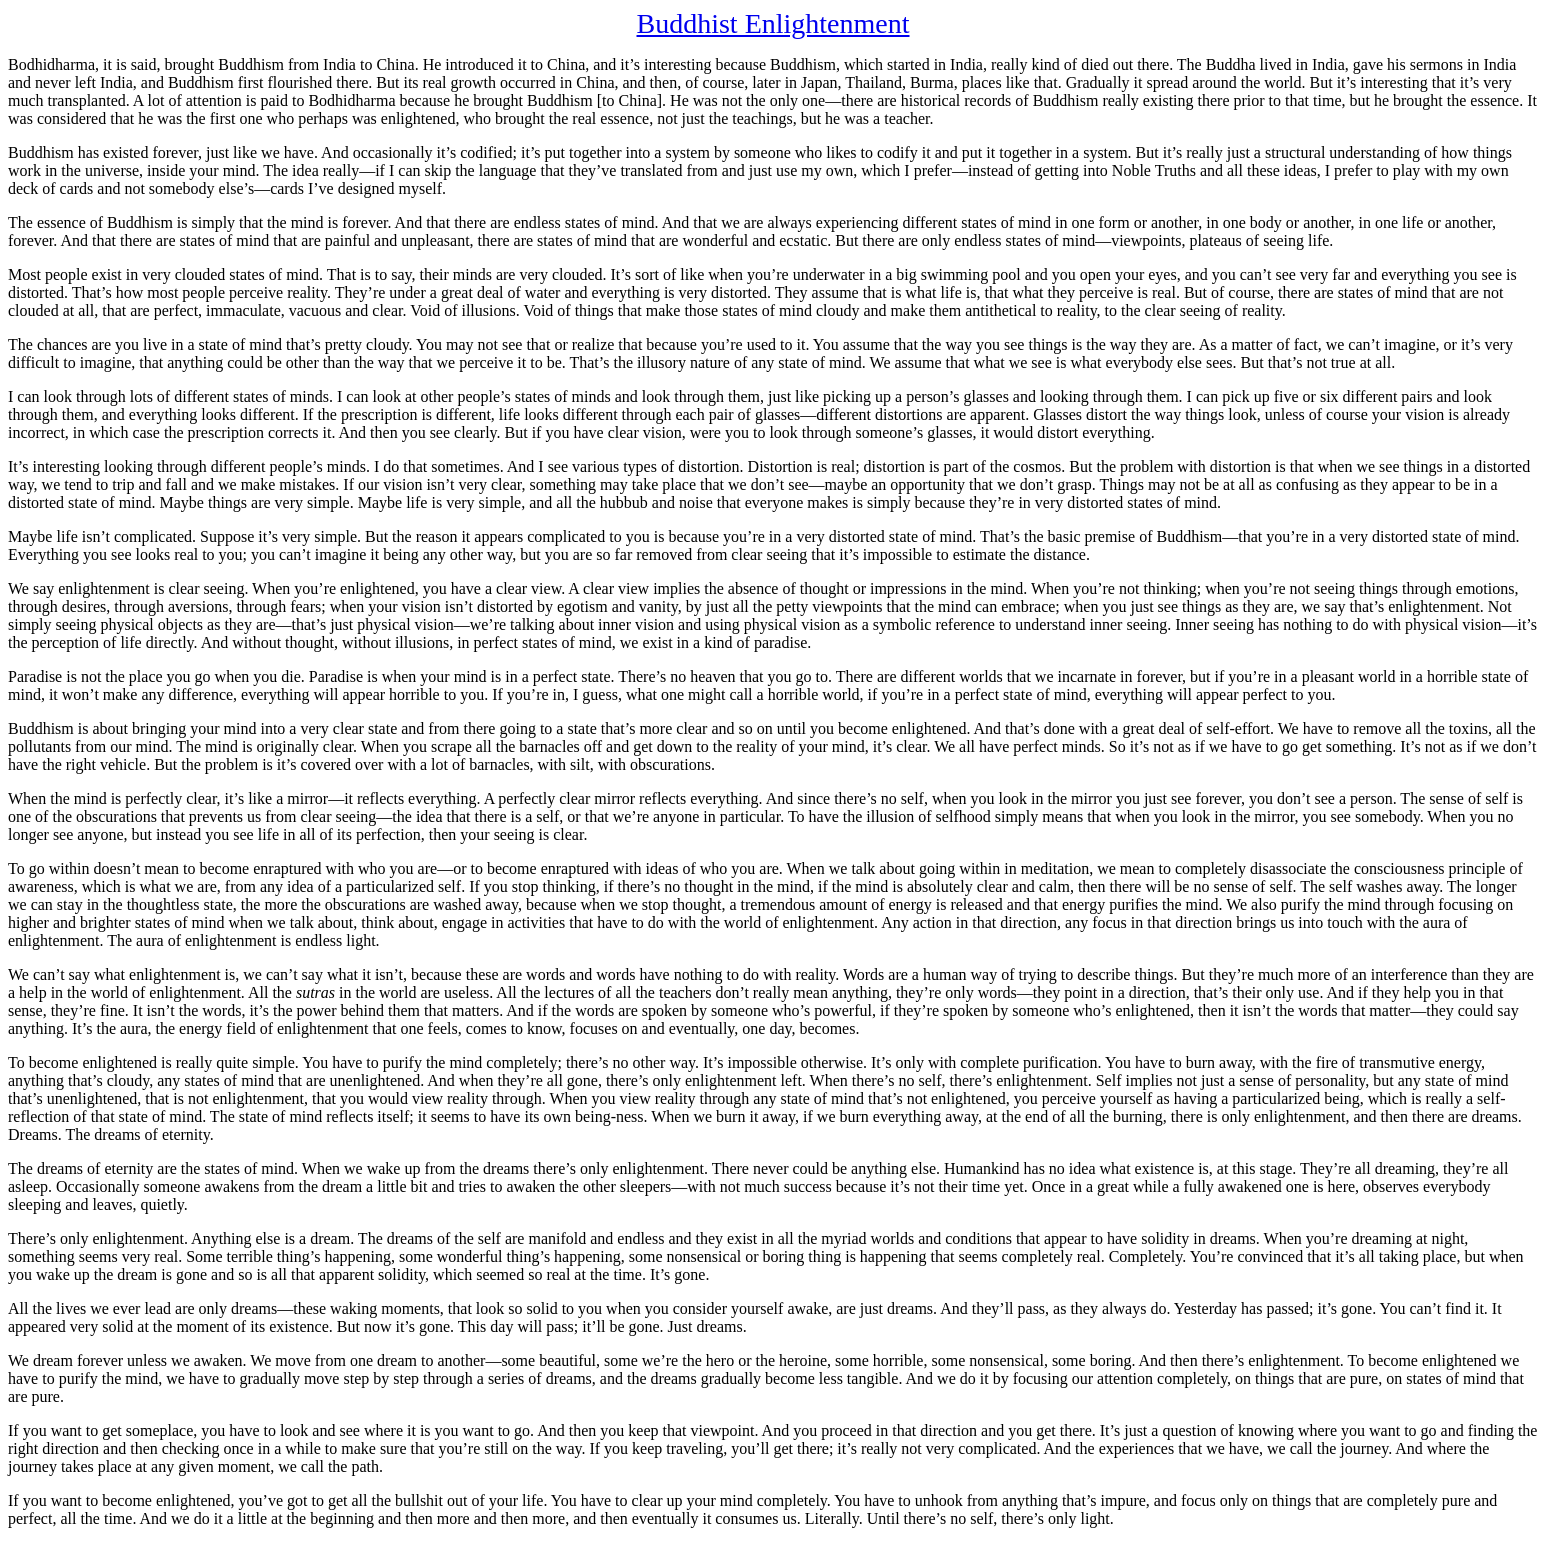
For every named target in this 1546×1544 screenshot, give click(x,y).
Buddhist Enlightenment (773, 23)
